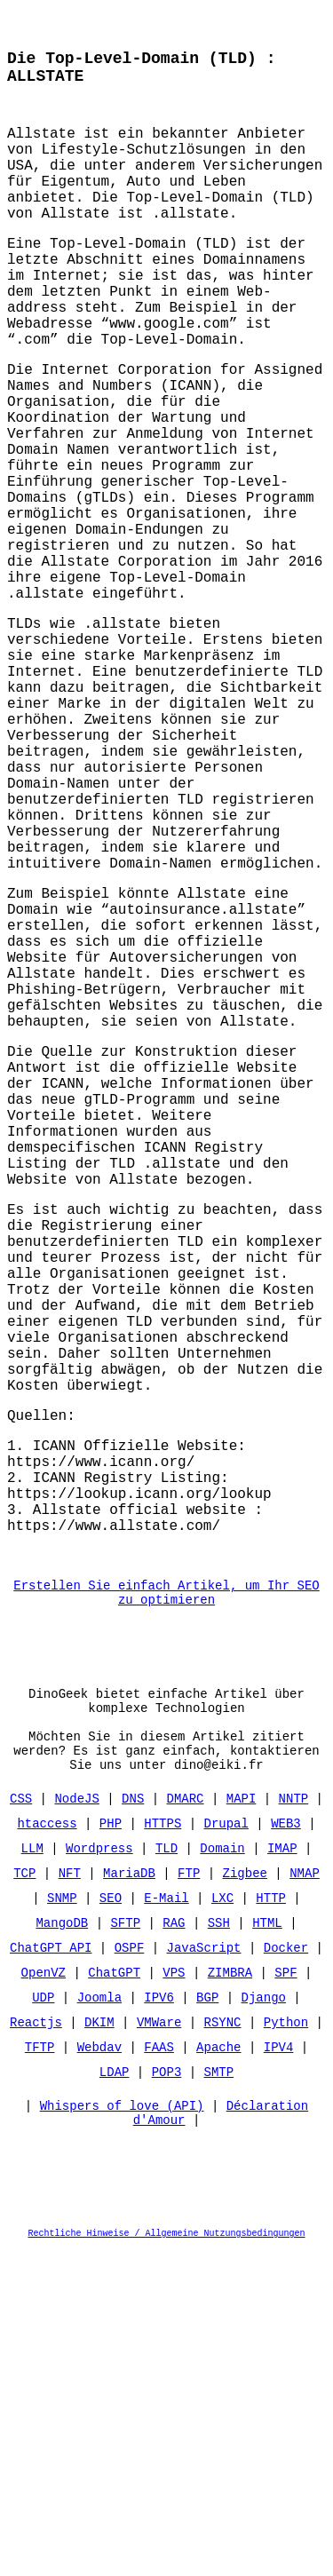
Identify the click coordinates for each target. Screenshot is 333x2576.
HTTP (271, 2219)
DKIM (99, 2343)
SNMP (62, 2219)
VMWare (159, 2343)
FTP (189, 2194)
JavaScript (204, 2269)
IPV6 (159, 2318)
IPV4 (279, 2368)
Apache (218, 2368)
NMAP (304, 2194)
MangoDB (62, 2244)
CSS (21, 2120)
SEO (110, 2219)
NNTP (294, 2120)
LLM (32, 2169)
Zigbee (245, 2194)
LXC (222, 2219)
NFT (70, 2194)
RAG (174, 2244)
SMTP (219, 2393)
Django (264, 2318)
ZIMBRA (230, 2294)
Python (286, 2343)
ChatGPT (114, 2294)
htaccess (46, 2144)
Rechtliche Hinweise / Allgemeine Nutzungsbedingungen (166, 2562)
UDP (43, 2318)
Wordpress (99, 2169)
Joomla (99, 2318)
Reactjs (36, 2343)
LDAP (114, 2393)
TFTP (40, 2368)
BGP (207, 2318)
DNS (133, 2120)
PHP (110, 2144)
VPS (174, 2294)
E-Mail (166, 2219)
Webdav (99, 2368)
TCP (24, 2194)
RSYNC (223, 2343)
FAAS (159, 2368)
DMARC (184, 2120)
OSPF (130, 2269)
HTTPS (162, 2144)
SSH (219, 2244)
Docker (286, 2269)
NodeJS (76, 2120)
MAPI (241, 2120)
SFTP (125, 2244)
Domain (222, 2169)
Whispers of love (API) (122, 2431)
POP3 (167, 2393)
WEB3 (286, 2144)
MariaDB (129, 2194)
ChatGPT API (50, 2269)
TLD (166, 2169)
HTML (267, 2244)
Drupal (225, 2144)
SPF (285, 2294)
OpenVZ (43, 2294)
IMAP (282, 2169)
